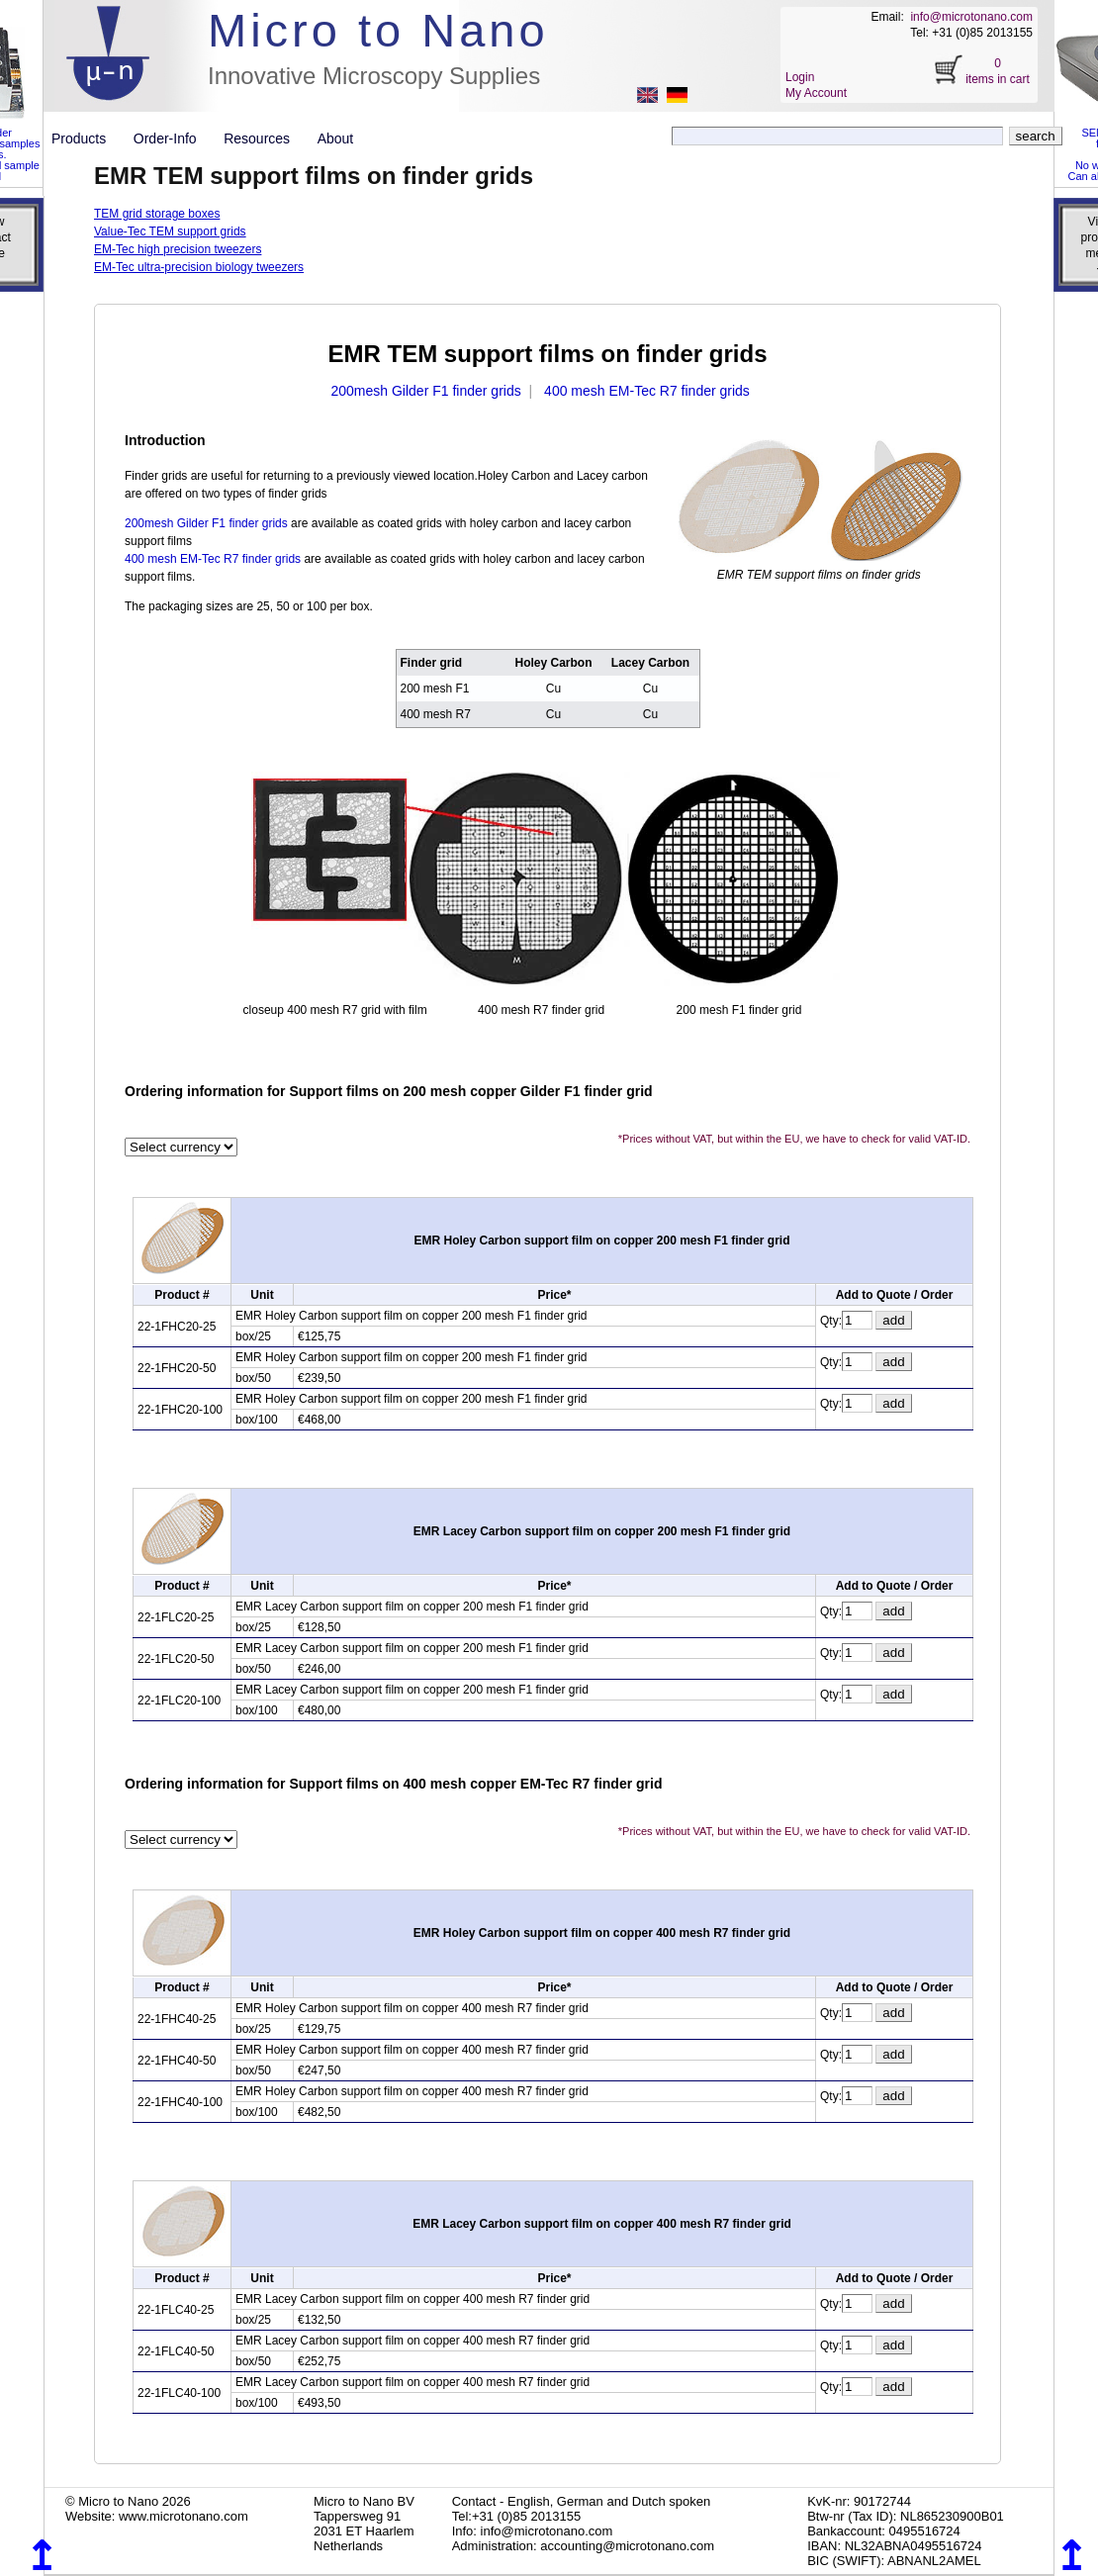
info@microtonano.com (971, 17)
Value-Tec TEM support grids (170, 231)
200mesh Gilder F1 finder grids (425, 391)
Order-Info (173, 138)
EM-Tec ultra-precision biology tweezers (199, 267)
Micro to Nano (378, 30)
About (336, 138)
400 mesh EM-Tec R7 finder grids (647, 391)
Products (86, 138)
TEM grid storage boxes (157, 214)
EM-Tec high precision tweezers (177, 249)
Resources (264, 138)
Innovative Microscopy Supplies (374, 75)
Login (799, 77)
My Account (816, 93)
